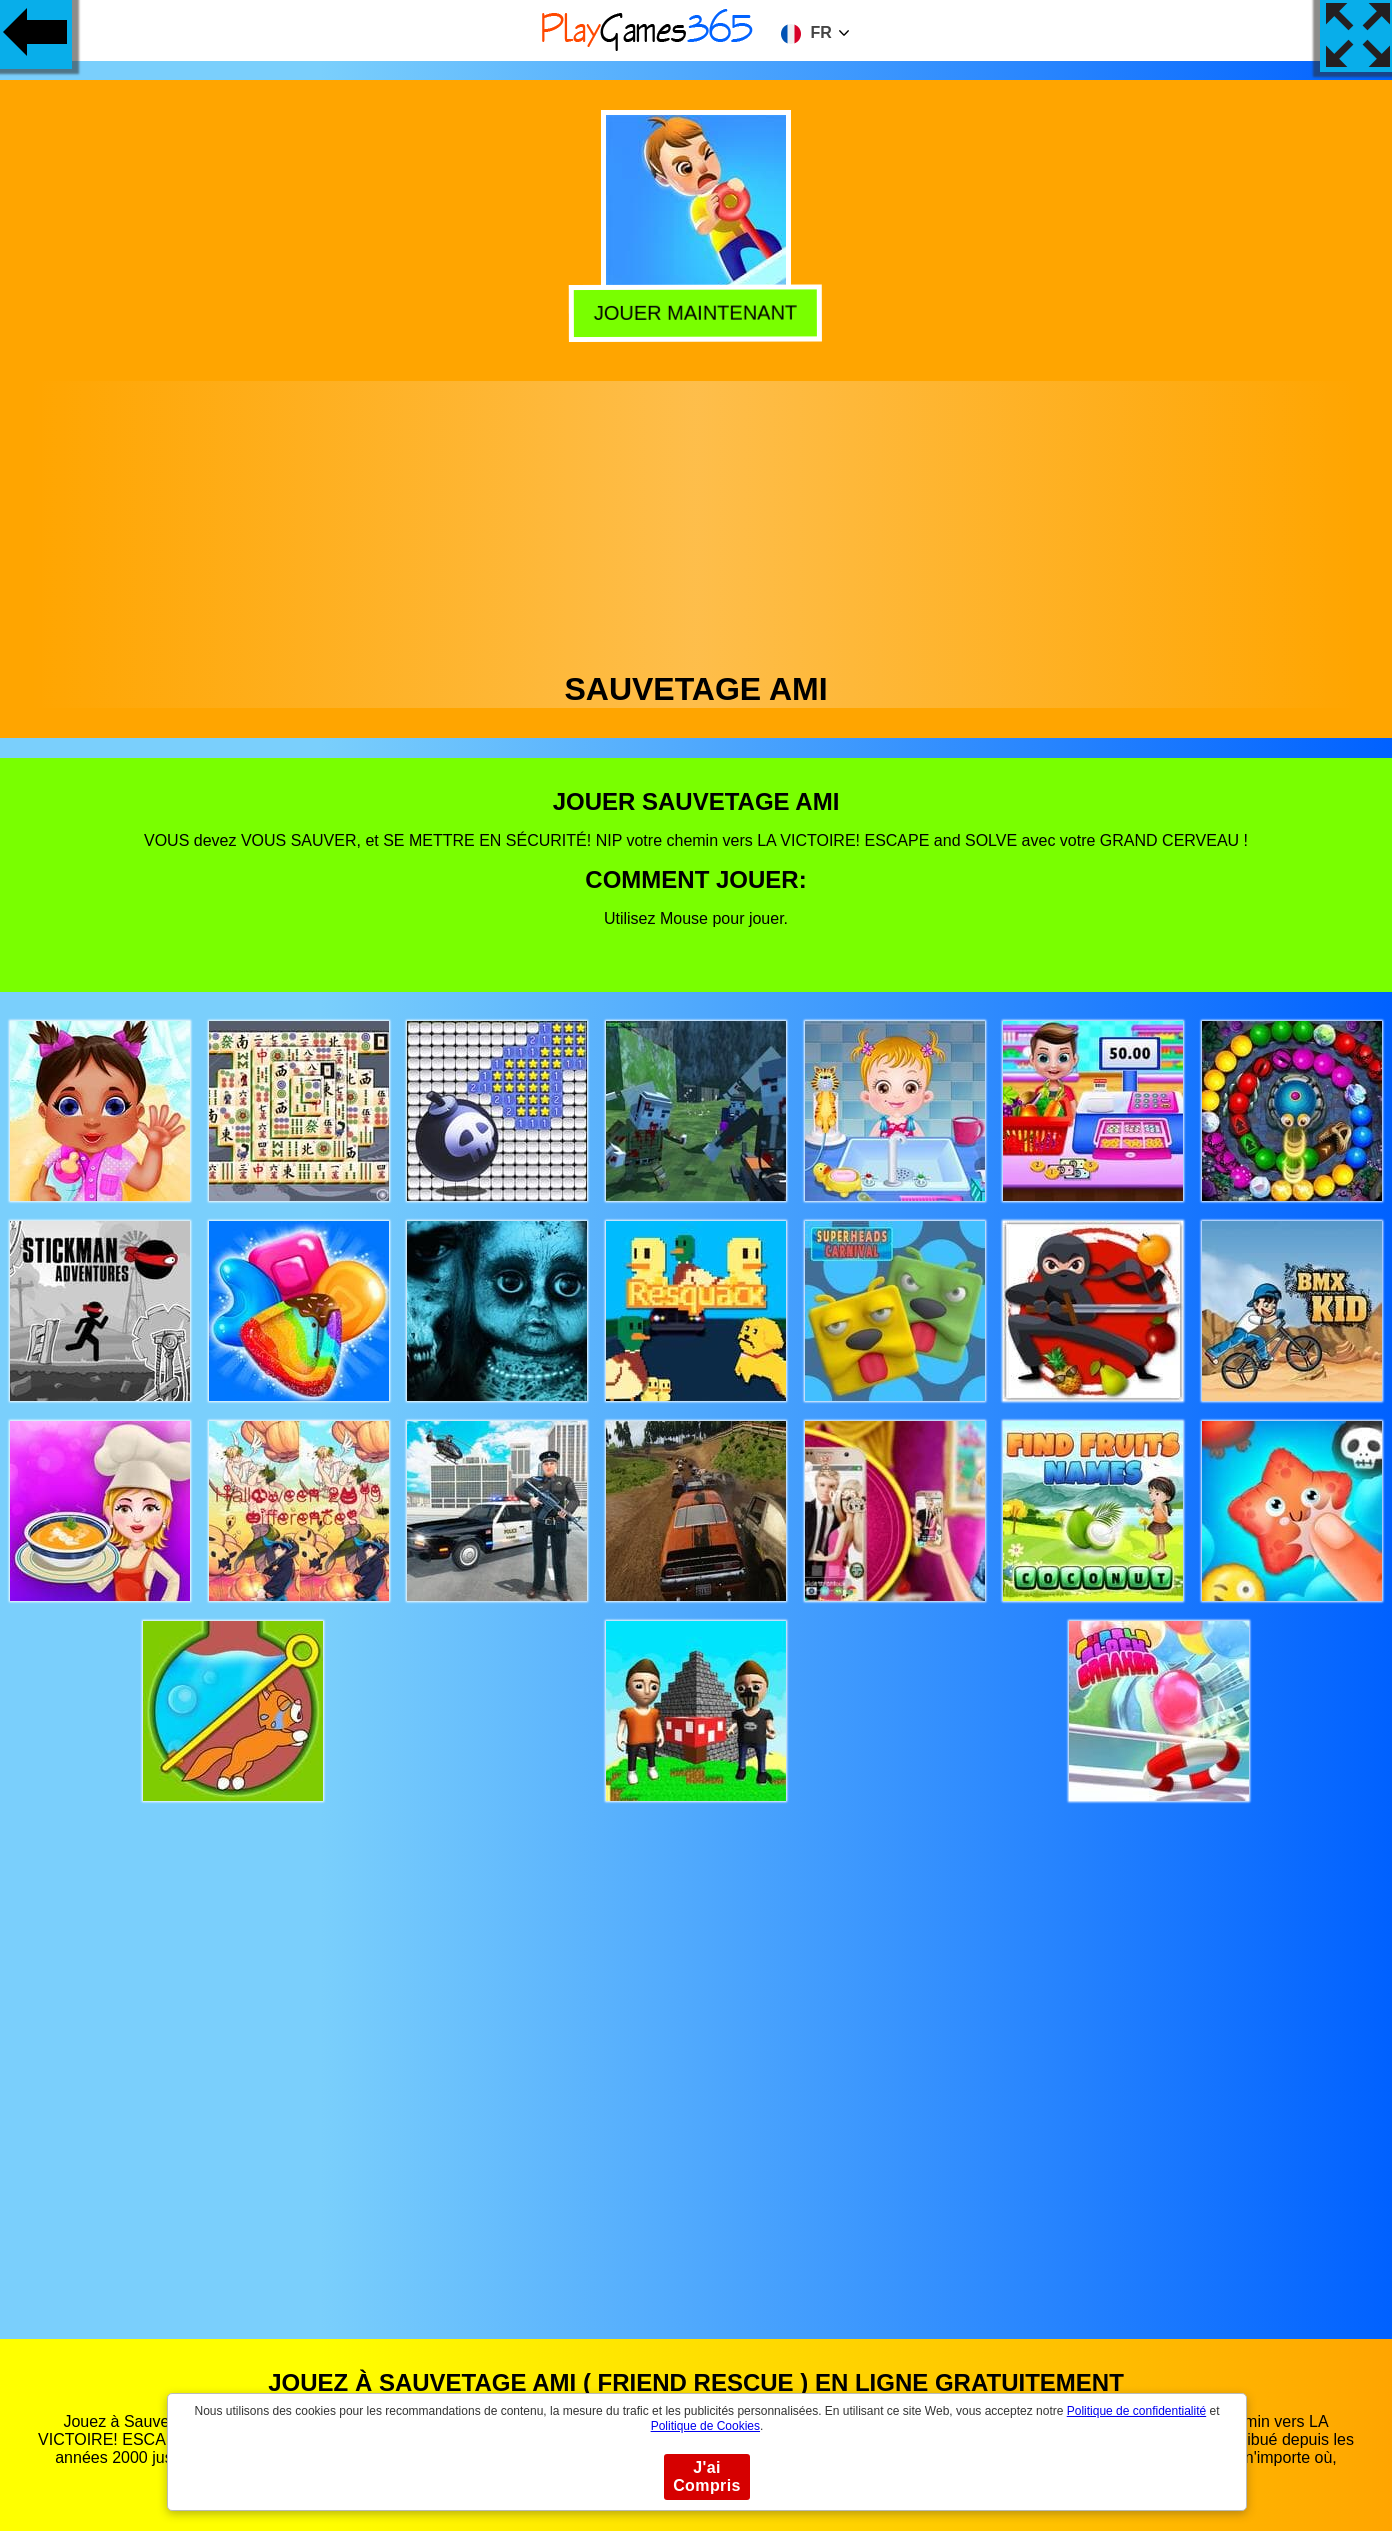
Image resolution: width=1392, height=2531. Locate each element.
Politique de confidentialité (1136, 2411)
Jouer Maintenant (697, 313)
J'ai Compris (707, 2476)
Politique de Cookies (705, 2426)
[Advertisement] (696, 521)
